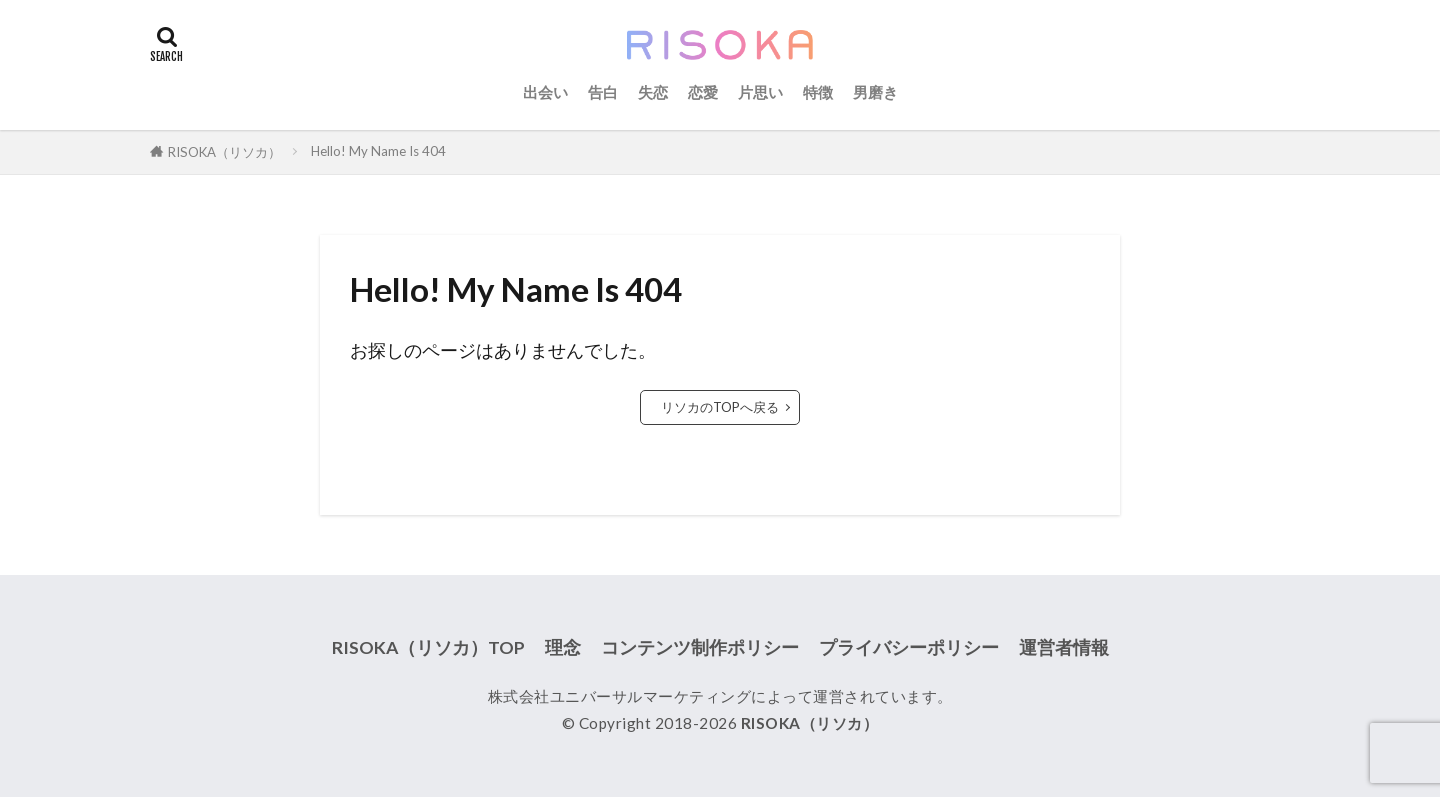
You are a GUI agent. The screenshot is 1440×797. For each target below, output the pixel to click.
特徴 (818, 92)
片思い (760, 92)
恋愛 (703, 92)
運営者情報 (1064, 647)
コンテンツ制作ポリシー (700, 647)
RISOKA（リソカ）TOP (428, 647)
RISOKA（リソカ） (224, 152)
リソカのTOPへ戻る (720, 407)
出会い (545, 92)
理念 (563, 647)
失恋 (653, 92)
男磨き (875, 92)
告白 (603, 92)
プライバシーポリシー (909, 647)
